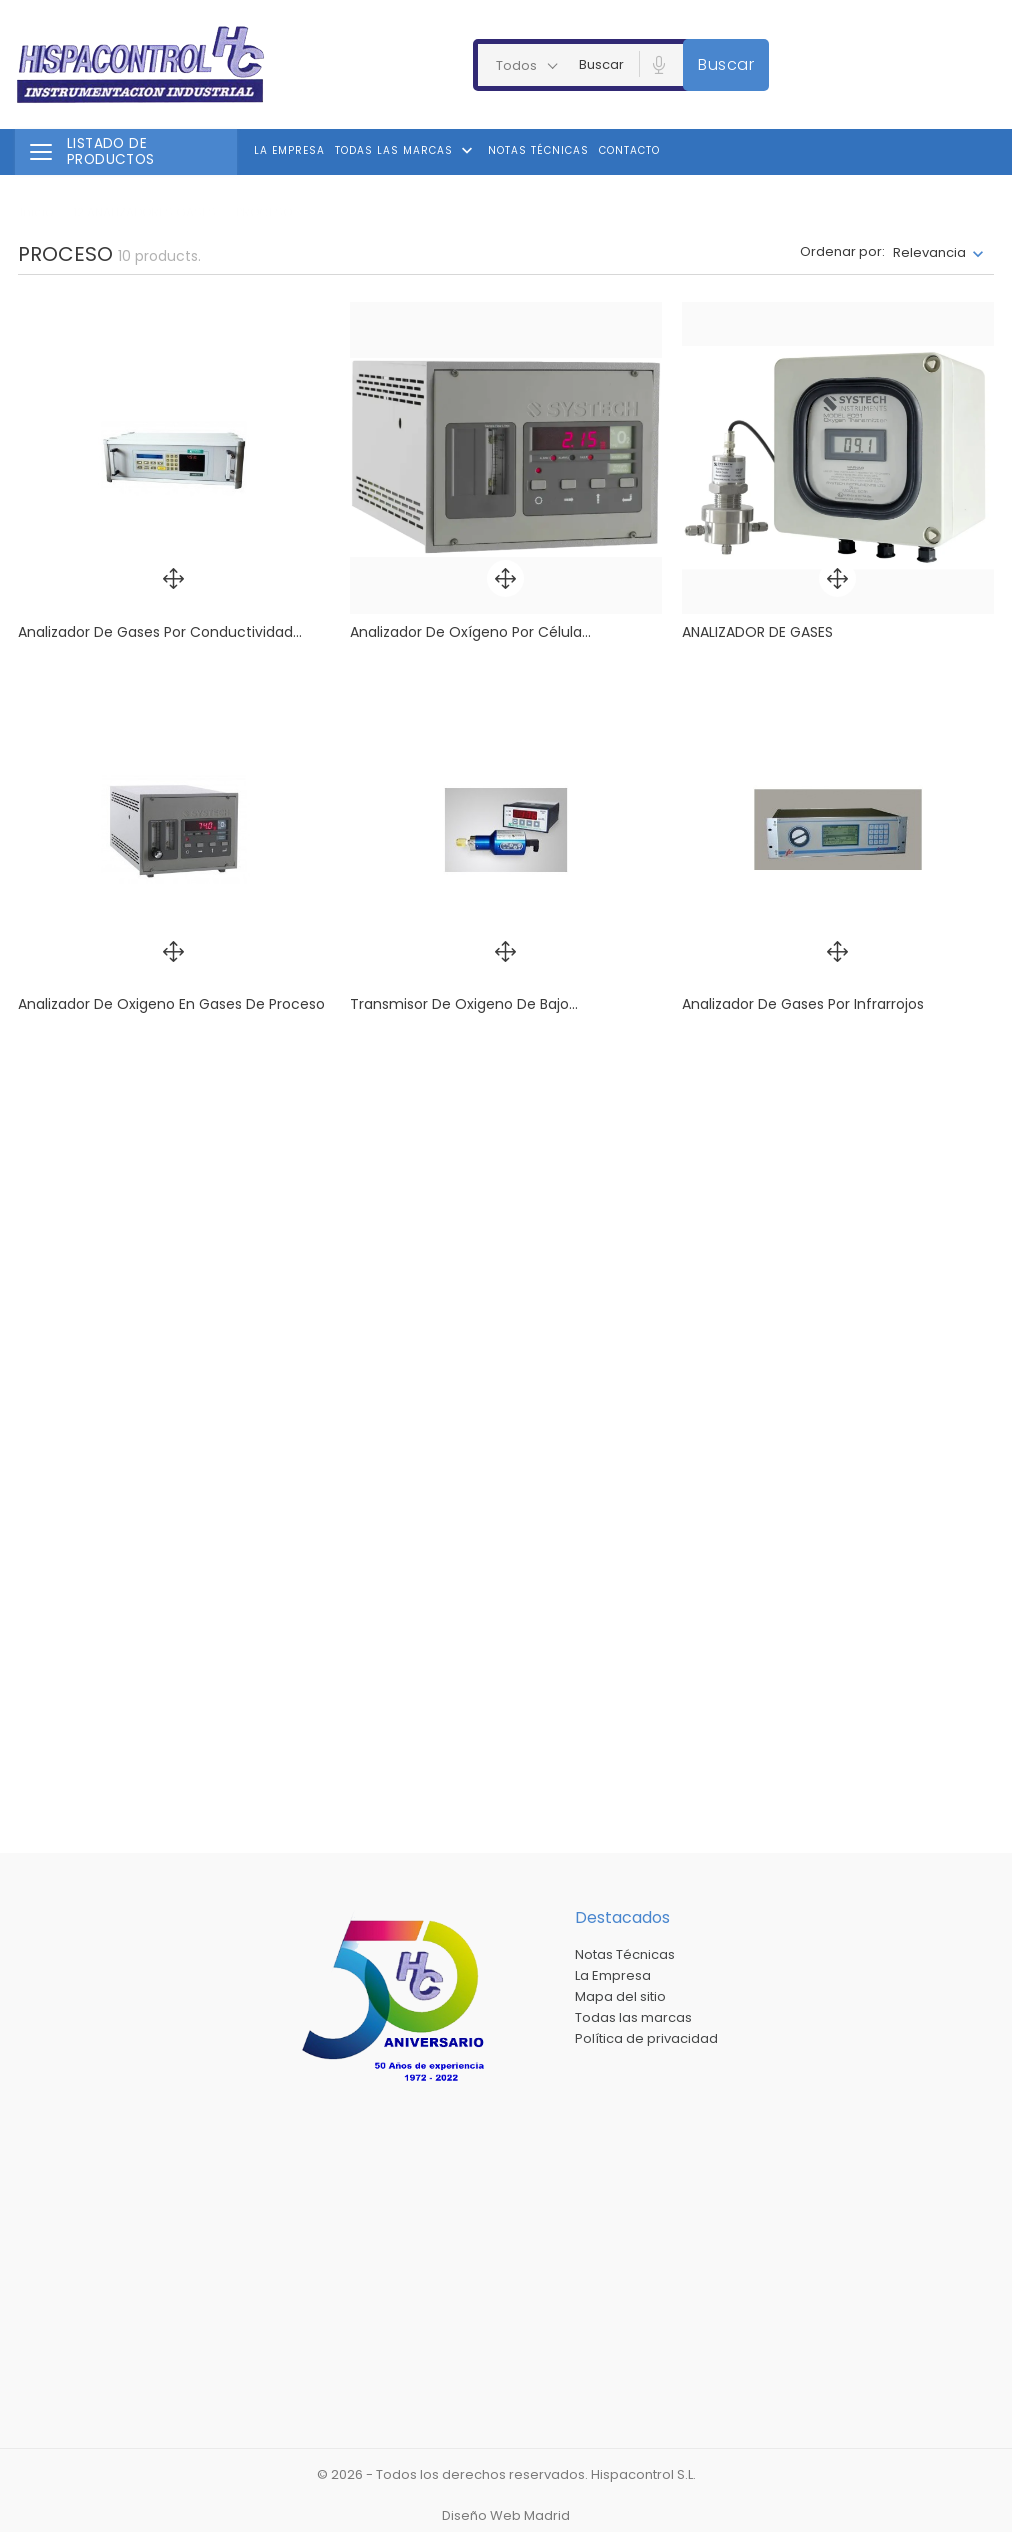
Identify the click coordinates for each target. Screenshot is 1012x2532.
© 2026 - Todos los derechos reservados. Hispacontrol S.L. (506, 2474)
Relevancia (929, 252)
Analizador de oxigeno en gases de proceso (171, 1004)
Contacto (629, 150)
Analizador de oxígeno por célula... (470, 632)
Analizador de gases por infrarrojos (803, 1004)
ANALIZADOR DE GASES (757, 632)
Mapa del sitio (620, 1996)
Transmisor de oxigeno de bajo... (464, 1004)
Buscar (726, 64)
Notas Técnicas (538, 150)
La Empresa (289, 150)
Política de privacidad (646, 2038)
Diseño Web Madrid (506, 2515)
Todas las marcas (406, 151)
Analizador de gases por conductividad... (160, 632)
